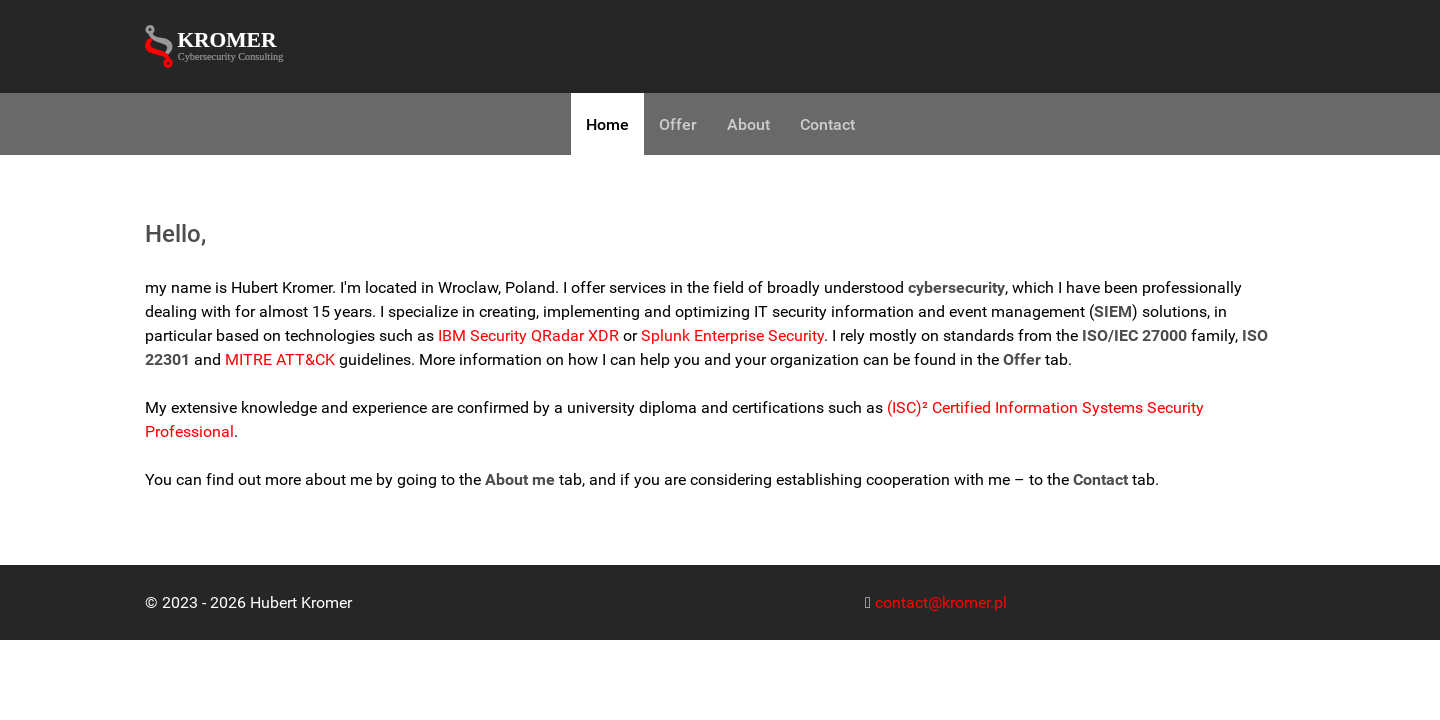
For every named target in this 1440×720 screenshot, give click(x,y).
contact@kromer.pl (941, 602)
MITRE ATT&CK (280, 359)
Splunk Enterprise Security (732, 335)
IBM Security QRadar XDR (528, 335)
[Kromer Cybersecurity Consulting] (220, 46)
